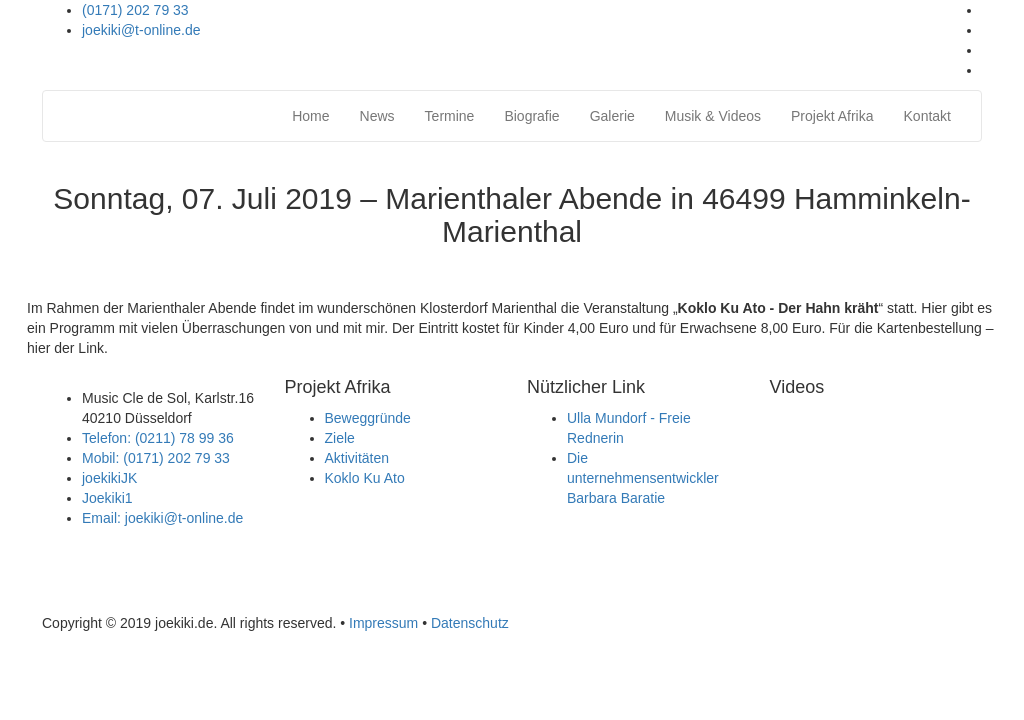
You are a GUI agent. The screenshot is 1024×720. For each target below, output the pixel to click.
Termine (450, 116)
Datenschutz (470, 623)
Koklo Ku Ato (365, 478)
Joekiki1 (107, 498)
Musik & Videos (713, 116)
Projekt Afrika (832, 116)
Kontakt (927, 116)
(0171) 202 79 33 (135, 10)
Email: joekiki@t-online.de (162, 518)
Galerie (612, 116)
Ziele (340, 438)
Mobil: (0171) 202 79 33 (156, 458)
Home (310, 116)
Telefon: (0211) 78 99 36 (158, 438)
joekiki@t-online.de (141, 30)
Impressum (383, 623)
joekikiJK (109, 478)
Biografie (531, 116)
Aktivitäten (357, 458)
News (377, 116)
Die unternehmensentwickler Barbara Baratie (643, 478)
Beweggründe (368, 418)
